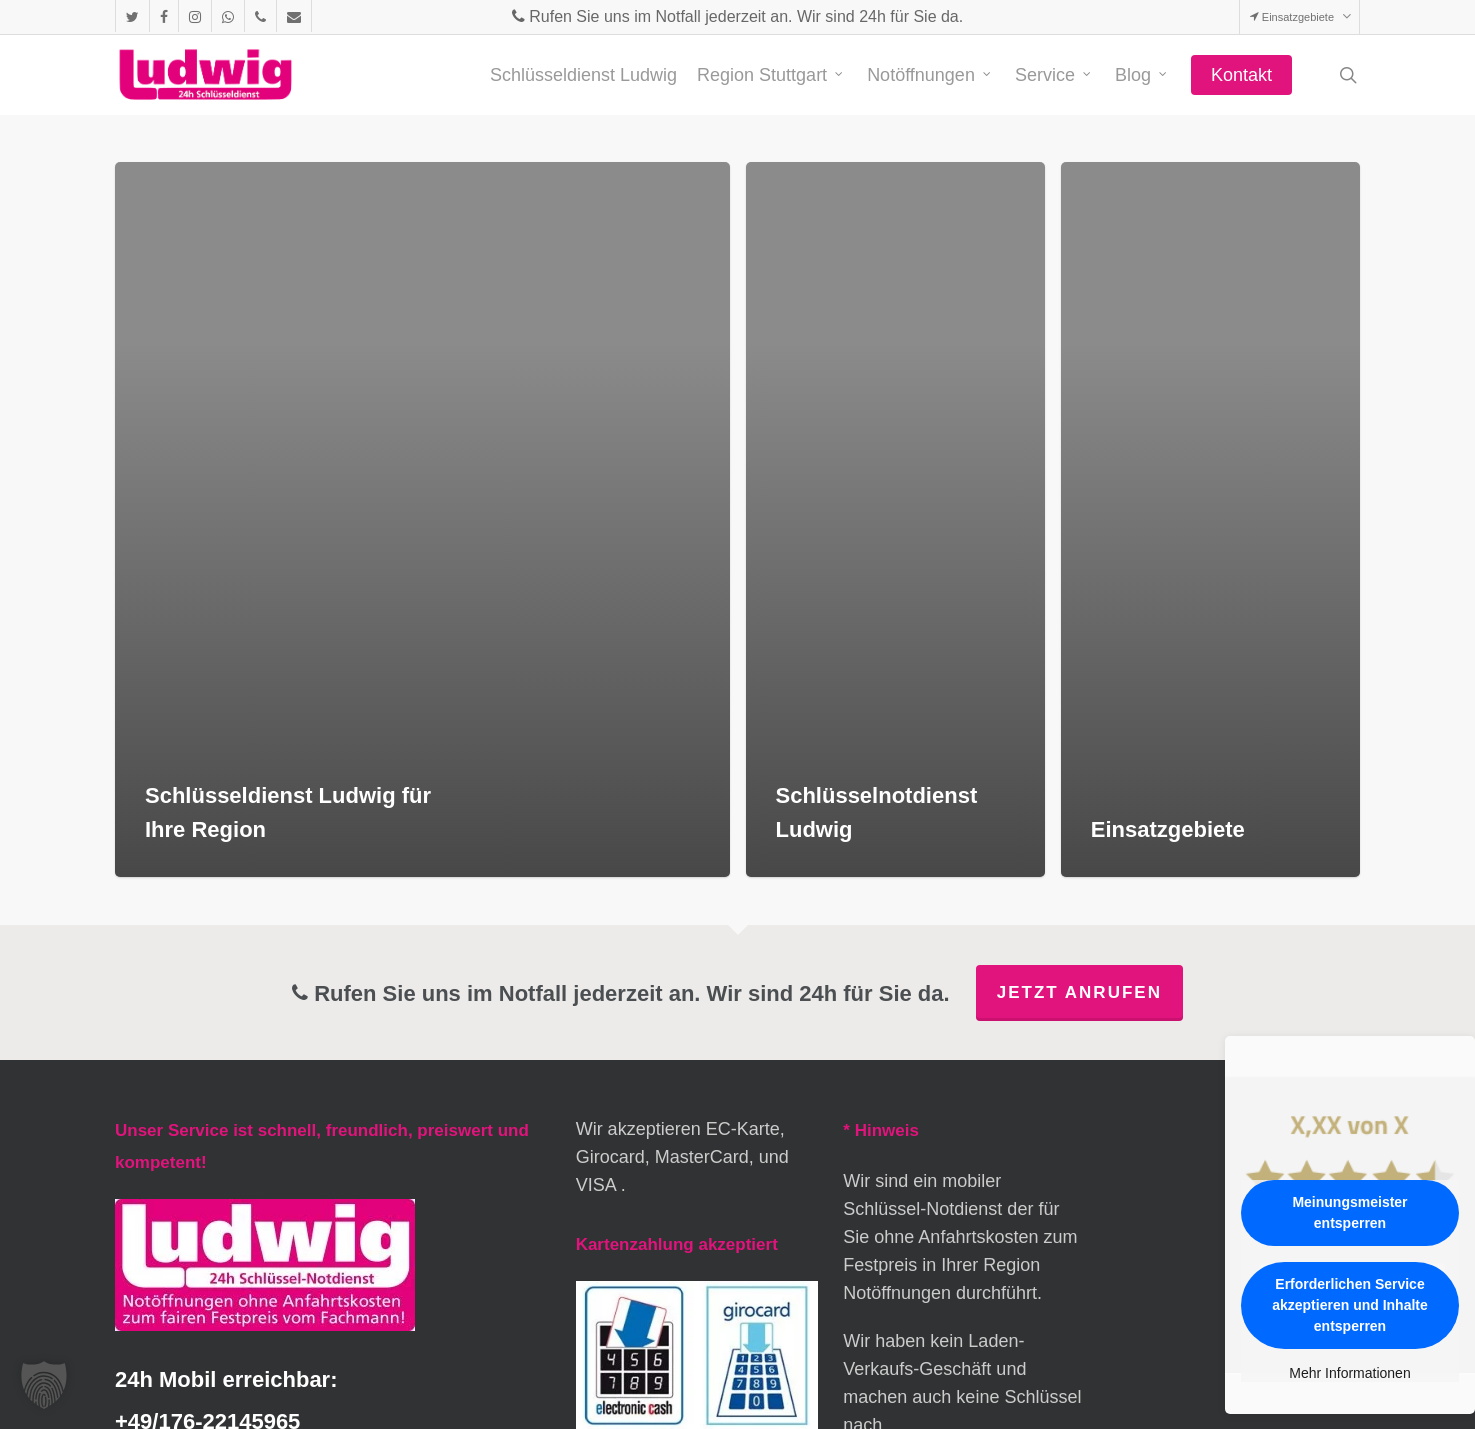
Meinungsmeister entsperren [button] (1349, 1212)
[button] (44, 1385)
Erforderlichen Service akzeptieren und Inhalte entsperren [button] (1350, 1305)
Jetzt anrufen (1079, 992)
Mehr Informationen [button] (1349, 1373)
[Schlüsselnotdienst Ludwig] (895, 519)
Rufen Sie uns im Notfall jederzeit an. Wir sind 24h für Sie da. (737, 16)
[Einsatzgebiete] (1210, 519)
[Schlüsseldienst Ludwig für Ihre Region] (422, 519)
